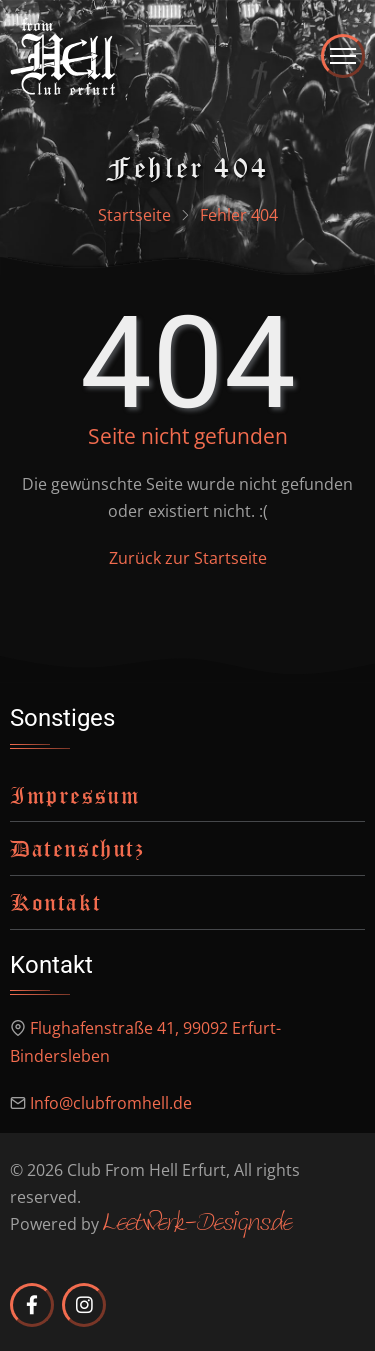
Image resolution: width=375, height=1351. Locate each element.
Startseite (134, 215)
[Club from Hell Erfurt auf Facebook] (32, 1305)
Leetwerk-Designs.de (197, 1224)
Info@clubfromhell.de (111, 1103)
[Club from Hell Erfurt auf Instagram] (84, 1305)
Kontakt (55, 902)
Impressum (75, 795)
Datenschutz (77, 848)
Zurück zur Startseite (188, 558)
